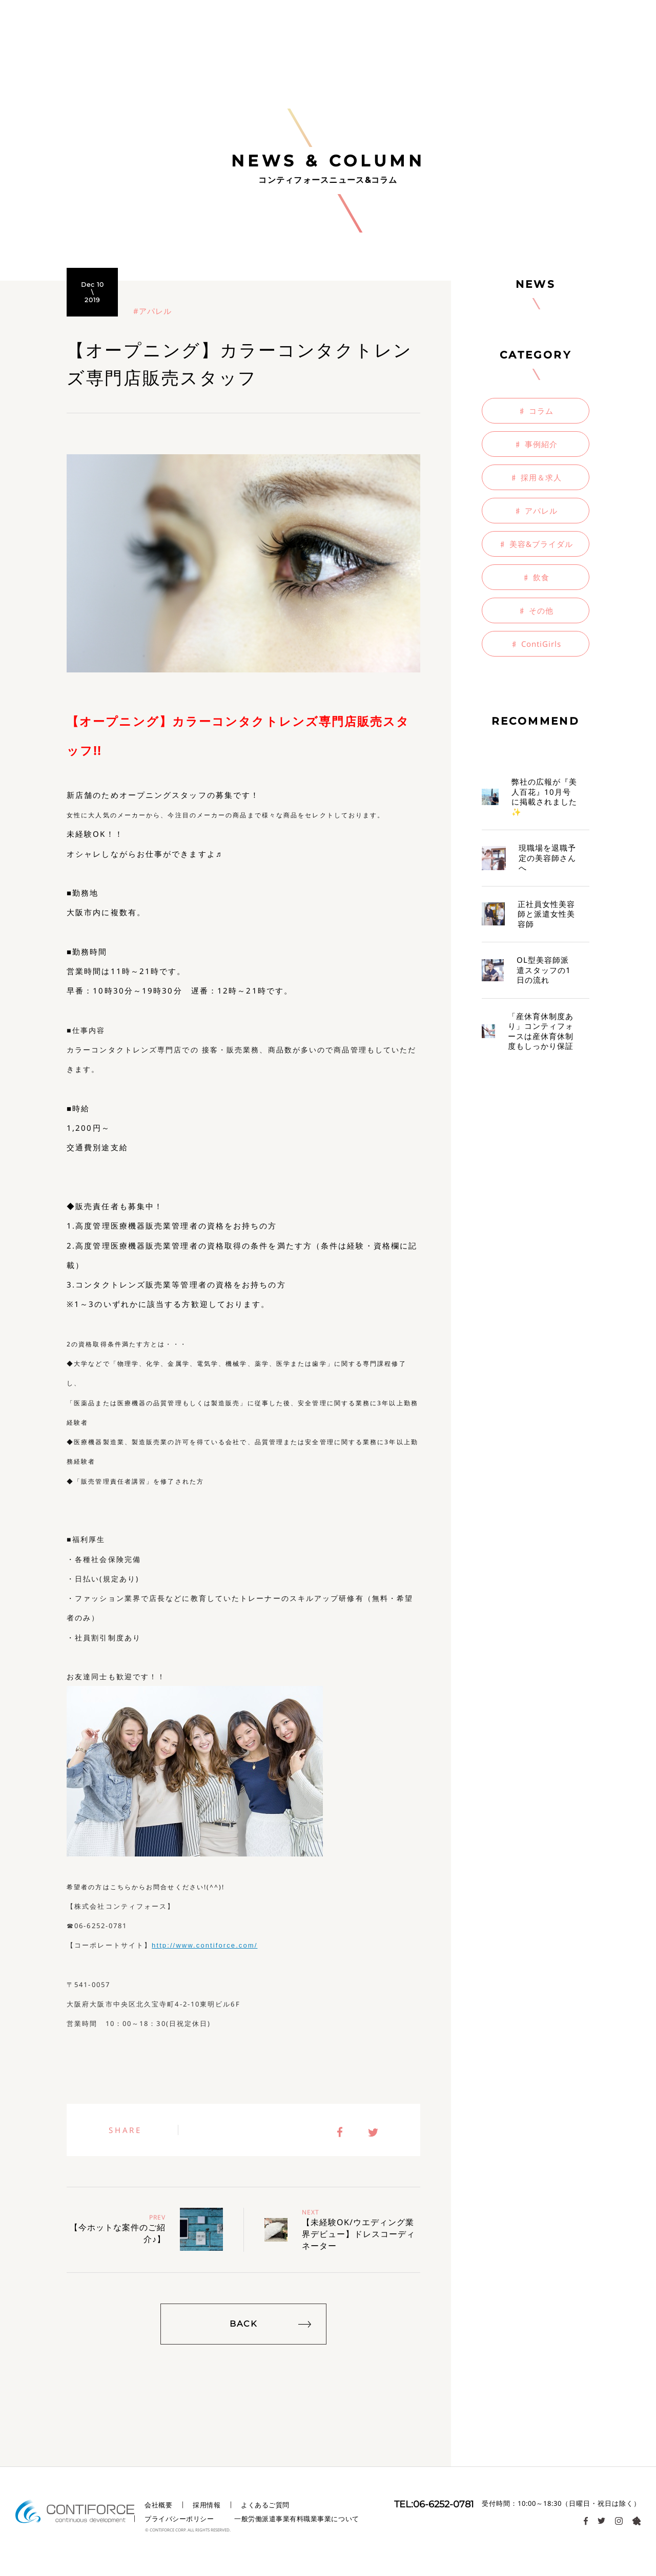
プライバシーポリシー (179, 2518)
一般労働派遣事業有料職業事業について (296, 2518)
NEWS (536, 284)
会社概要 (158, 2504)
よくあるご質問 (265, 2504)
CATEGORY (535, 355)
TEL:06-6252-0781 (434, 2504)
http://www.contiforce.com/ (204, 1945)
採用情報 (206, 2504)
